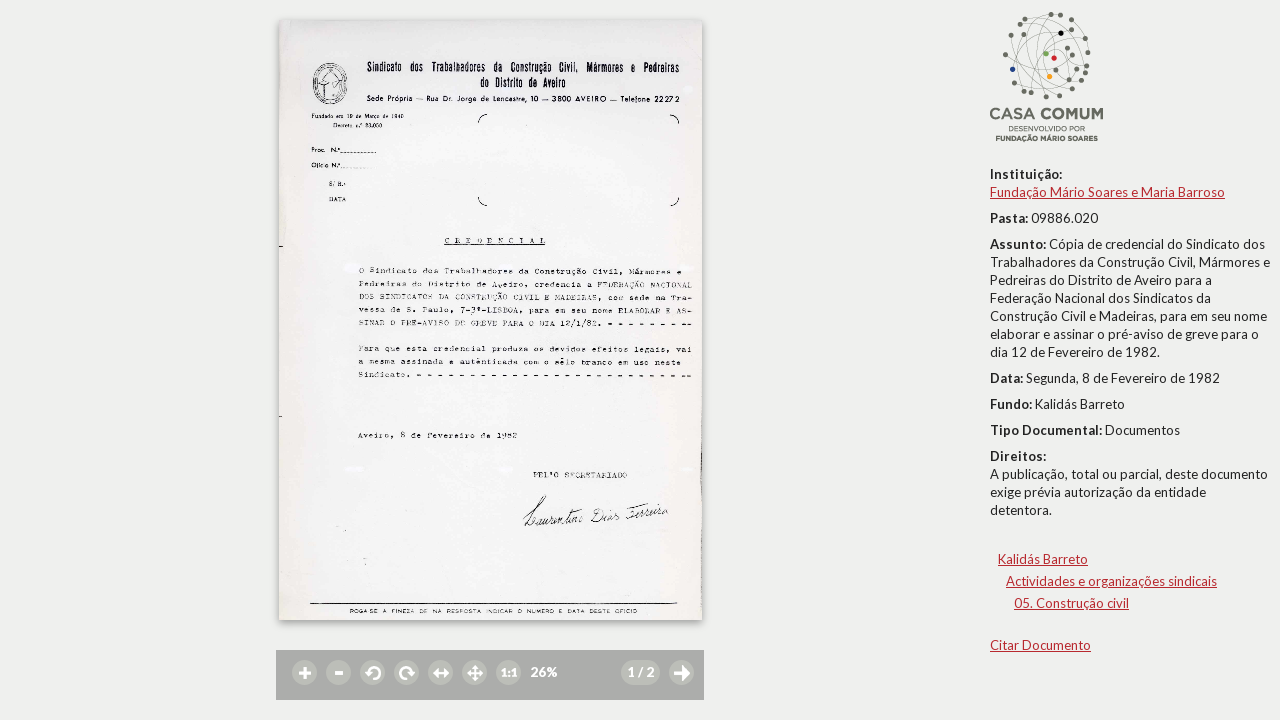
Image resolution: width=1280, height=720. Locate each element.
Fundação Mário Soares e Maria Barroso (1107, 192)
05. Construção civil (1071, 603)
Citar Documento (1040, 645)
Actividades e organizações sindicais (1111, 581)
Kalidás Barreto (1043, 559)
